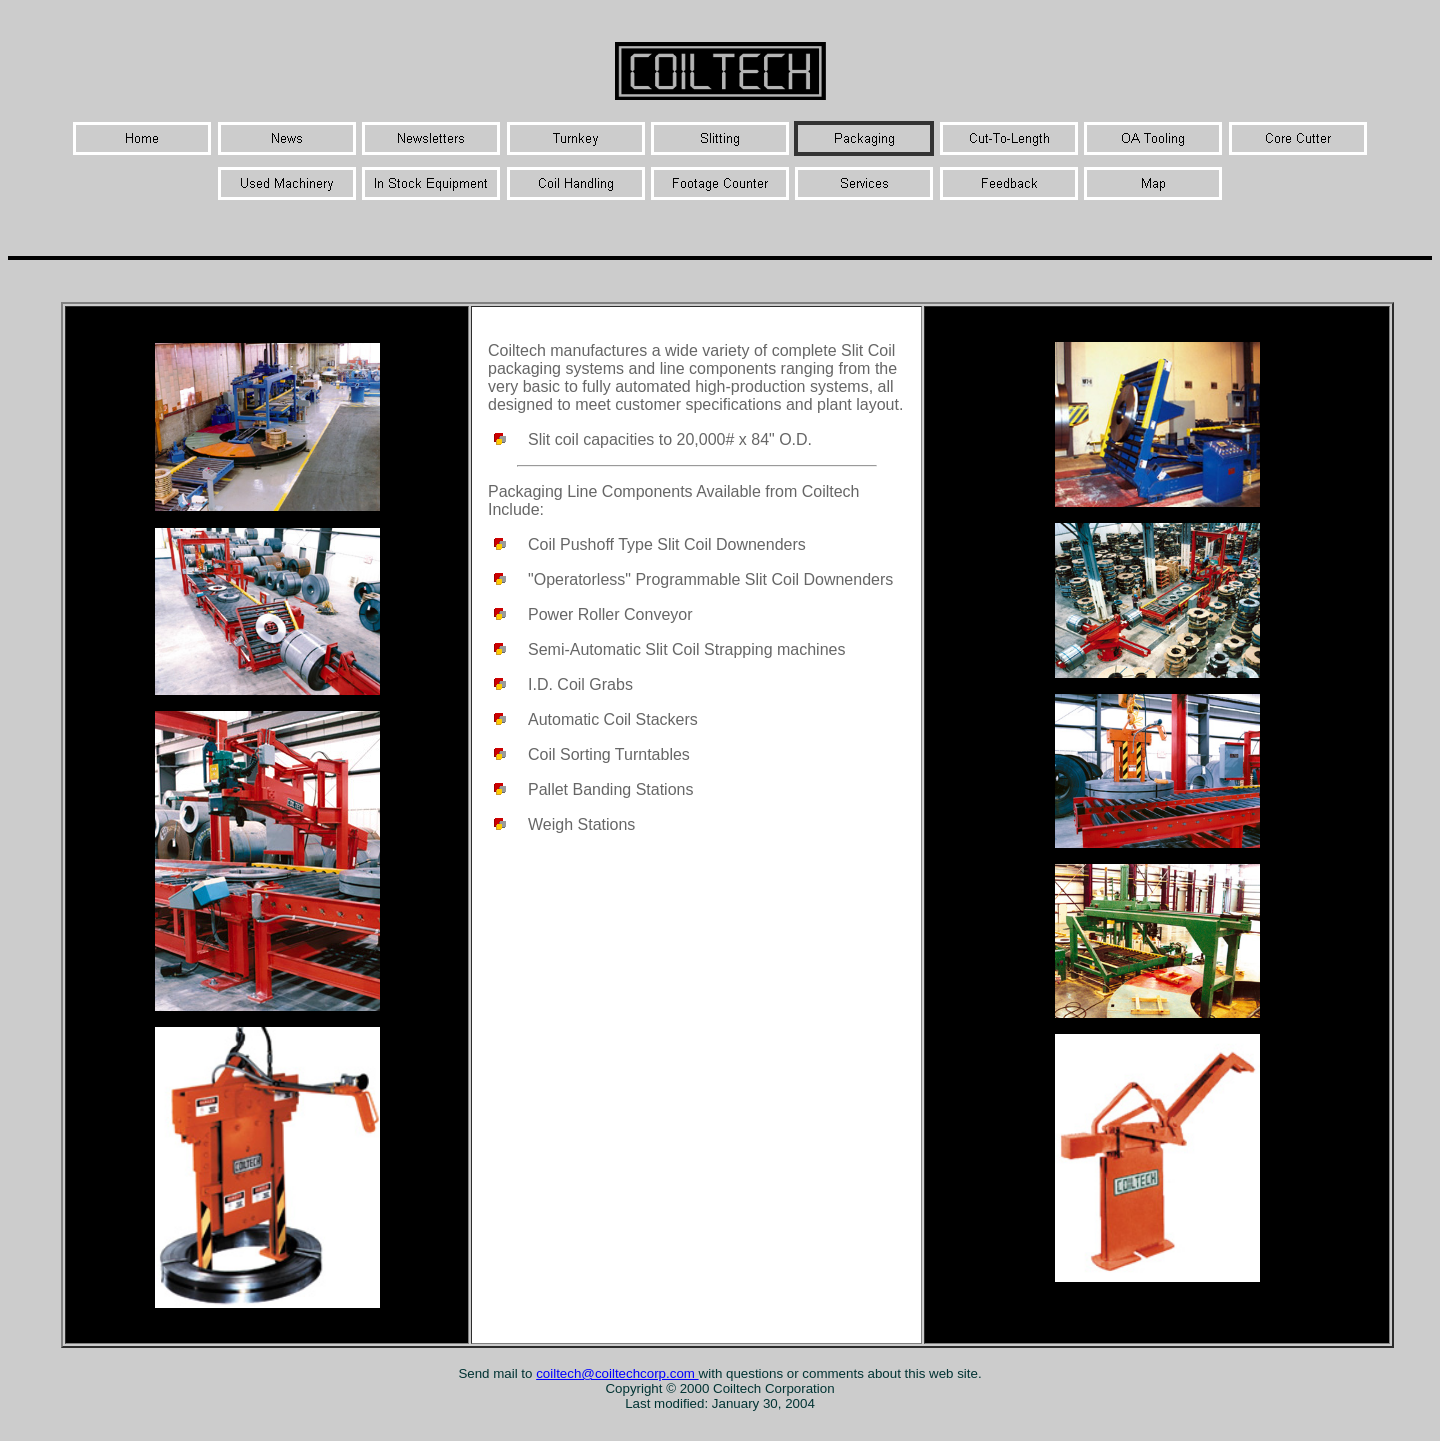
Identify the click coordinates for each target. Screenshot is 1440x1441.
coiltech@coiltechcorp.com (617, 1373)
